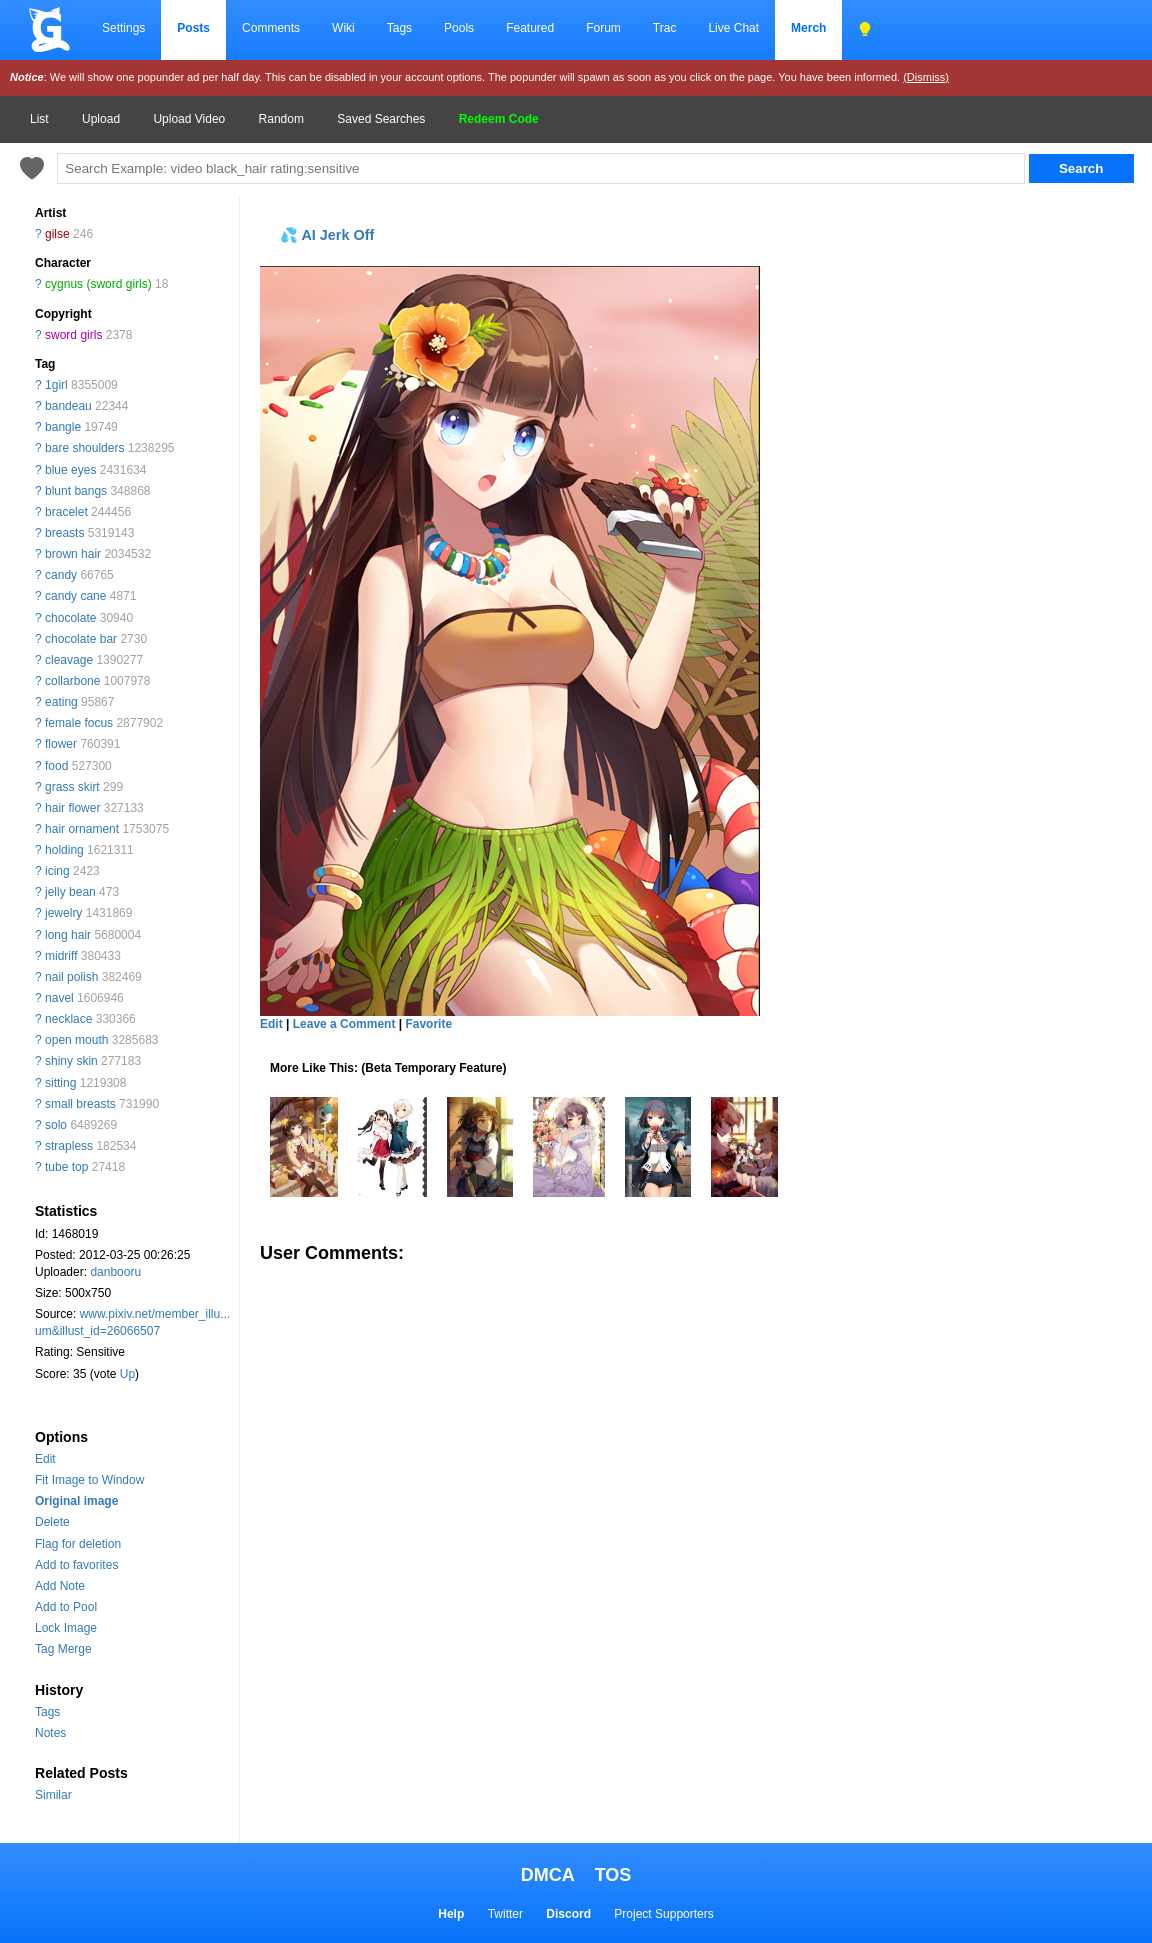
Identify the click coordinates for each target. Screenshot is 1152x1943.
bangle (63, 427)
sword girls (73, 335)
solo (56, 1125)
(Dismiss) (926, 77)
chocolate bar (81, 639)
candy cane (75, 596)
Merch (808, 28)
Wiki (343, 28)
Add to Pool (66, 1607)
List (39, 119)
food (56, 766)
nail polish (71, 977)
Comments (271, 28)
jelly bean (70, 892)
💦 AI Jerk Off (327, 235)
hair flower (72, 808)
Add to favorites (76, 1565)
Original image (76, 1501)
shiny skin (71, 1061)
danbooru (115, 1272)
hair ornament (82, 829)
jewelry (63, 913)
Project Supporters (663, 1914)
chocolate (70, 618)
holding (64, 850)
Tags (399, 28)
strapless (69, 1146)
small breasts (80, 1104)
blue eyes (70, 470)
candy (61, 575)
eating (61, 702)
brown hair (73, 554)
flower (61, 744)
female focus (79, 723)
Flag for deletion (78, 1544)
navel (59, 998)
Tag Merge (63, 1649)
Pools (459, 28)
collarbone (72, 681)
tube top (66, 1167)
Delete (52, 1522)
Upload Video (189, 119)
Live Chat (733, 28)
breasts (64, 533)
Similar (53, 1795)
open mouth (76, 1040)
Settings (123, 28)
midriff (61, 956)
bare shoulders (84, 448)
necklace (68, 1019)
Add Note (60, 1586)
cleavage (69, 660)
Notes (50, 1733)
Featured (530, 28)
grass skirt (72, 787)
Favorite (428, 1024)
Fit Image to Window (89, 1480)
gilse (57, 234)
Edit (45, 1459)
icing (57, 871)
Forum (603, 28)
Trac (665, 28)
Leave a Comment (344, 1024)
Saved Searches (381, 119)
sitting (60, 1083)
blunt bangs (76, 491)
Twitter (505, 1914)
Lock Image (66, 1628)
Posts (193, 28)
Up (127, 1374)
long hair (68, 935)
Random (281, 119)
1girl (56, 385)
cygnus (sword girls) (98, 284)
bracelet (66, 512)
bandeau (68, 406)
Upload (101, 119)
